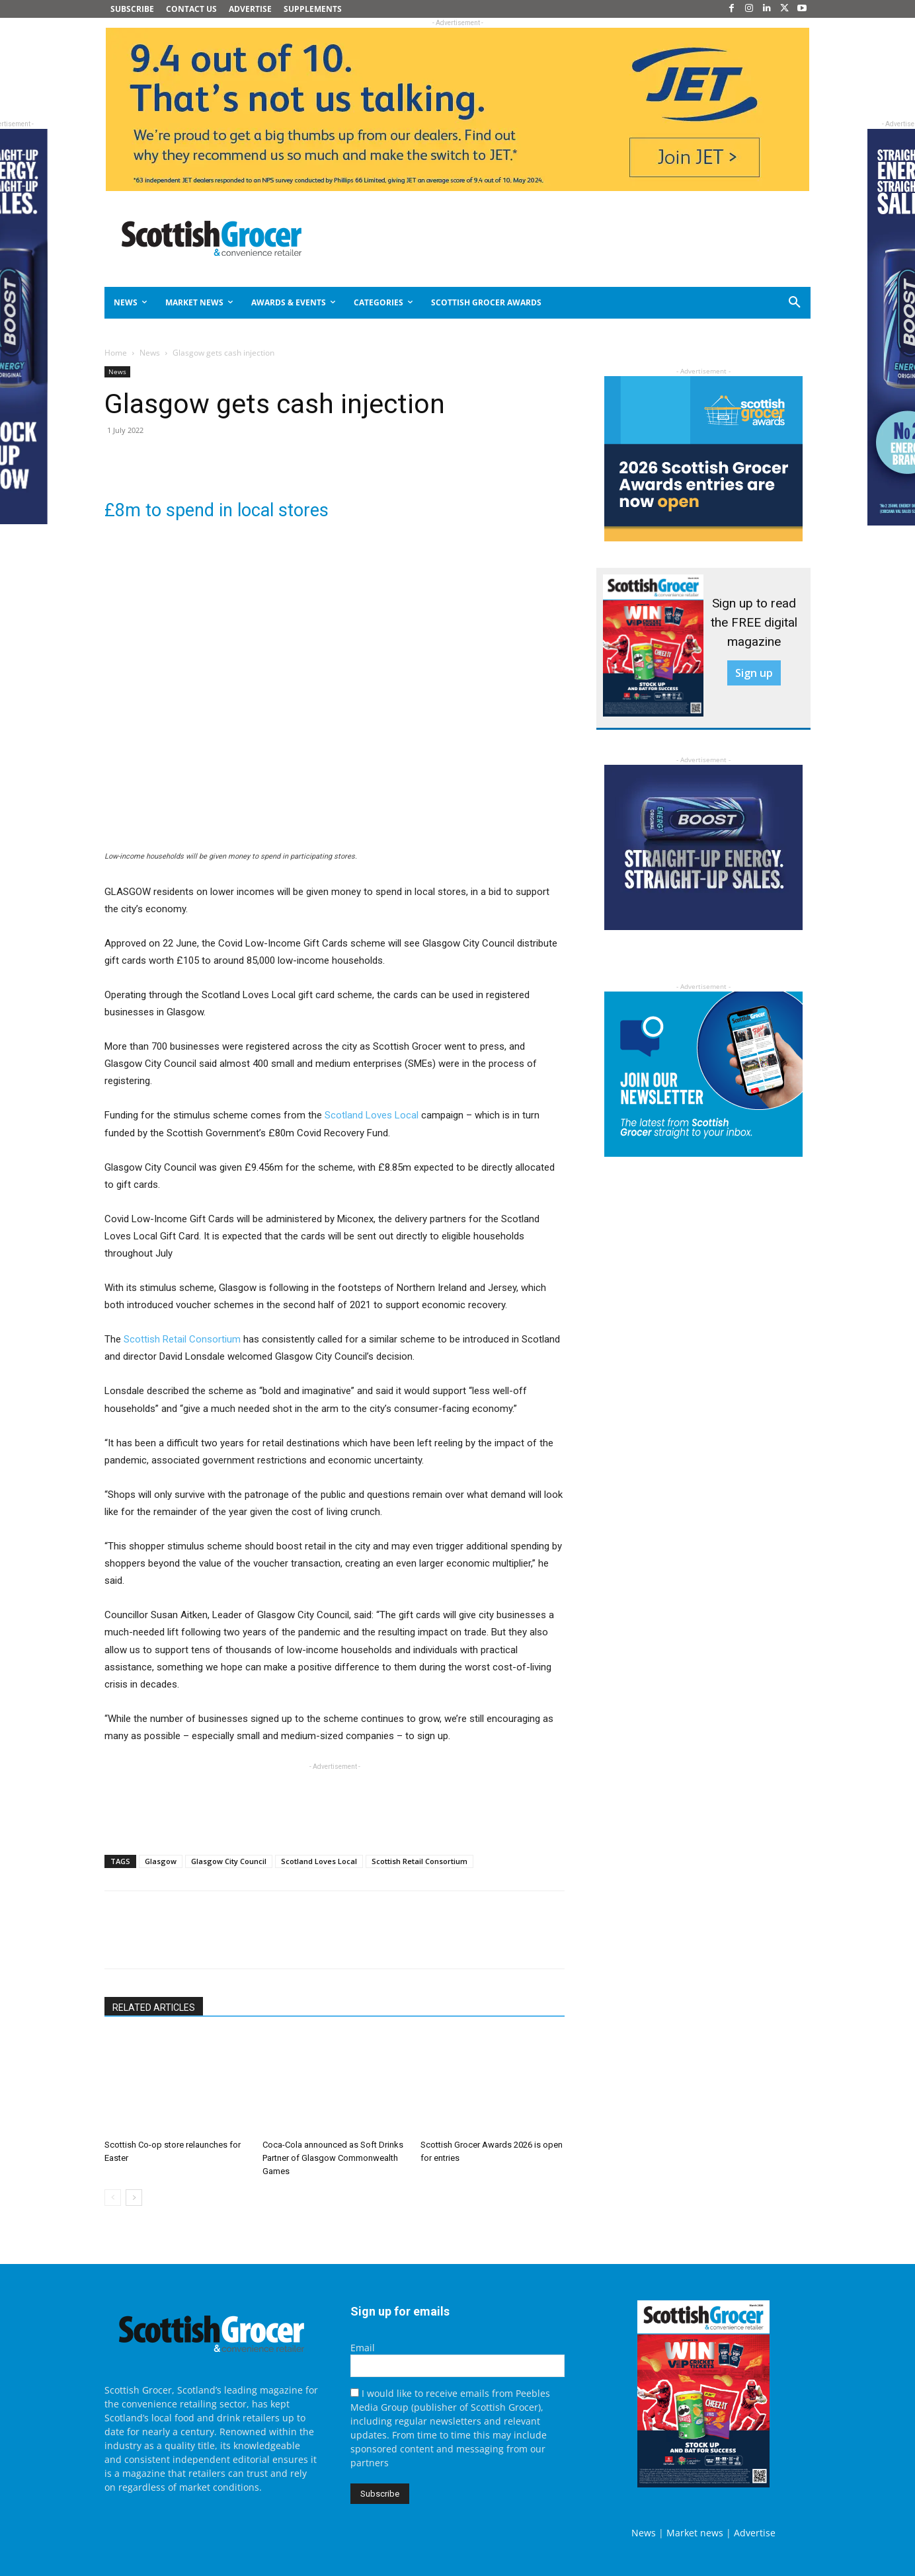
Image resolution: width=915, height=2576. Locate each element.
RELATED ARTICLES (153, 2007)
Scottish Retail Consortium (182, 1339)
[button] (747, 303)
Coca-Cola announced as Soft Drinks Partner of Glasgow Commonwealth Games (332, 2158)
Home (115, 352)
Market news (694, 2532)
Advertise (755, 2532)
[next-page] (134, 2197)
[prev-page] (112, 2197)
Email (362, 2347)
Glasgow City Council (228, 1861)
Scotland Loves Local (371, 1115)
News (149, 352)
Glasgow (161, 1861)
